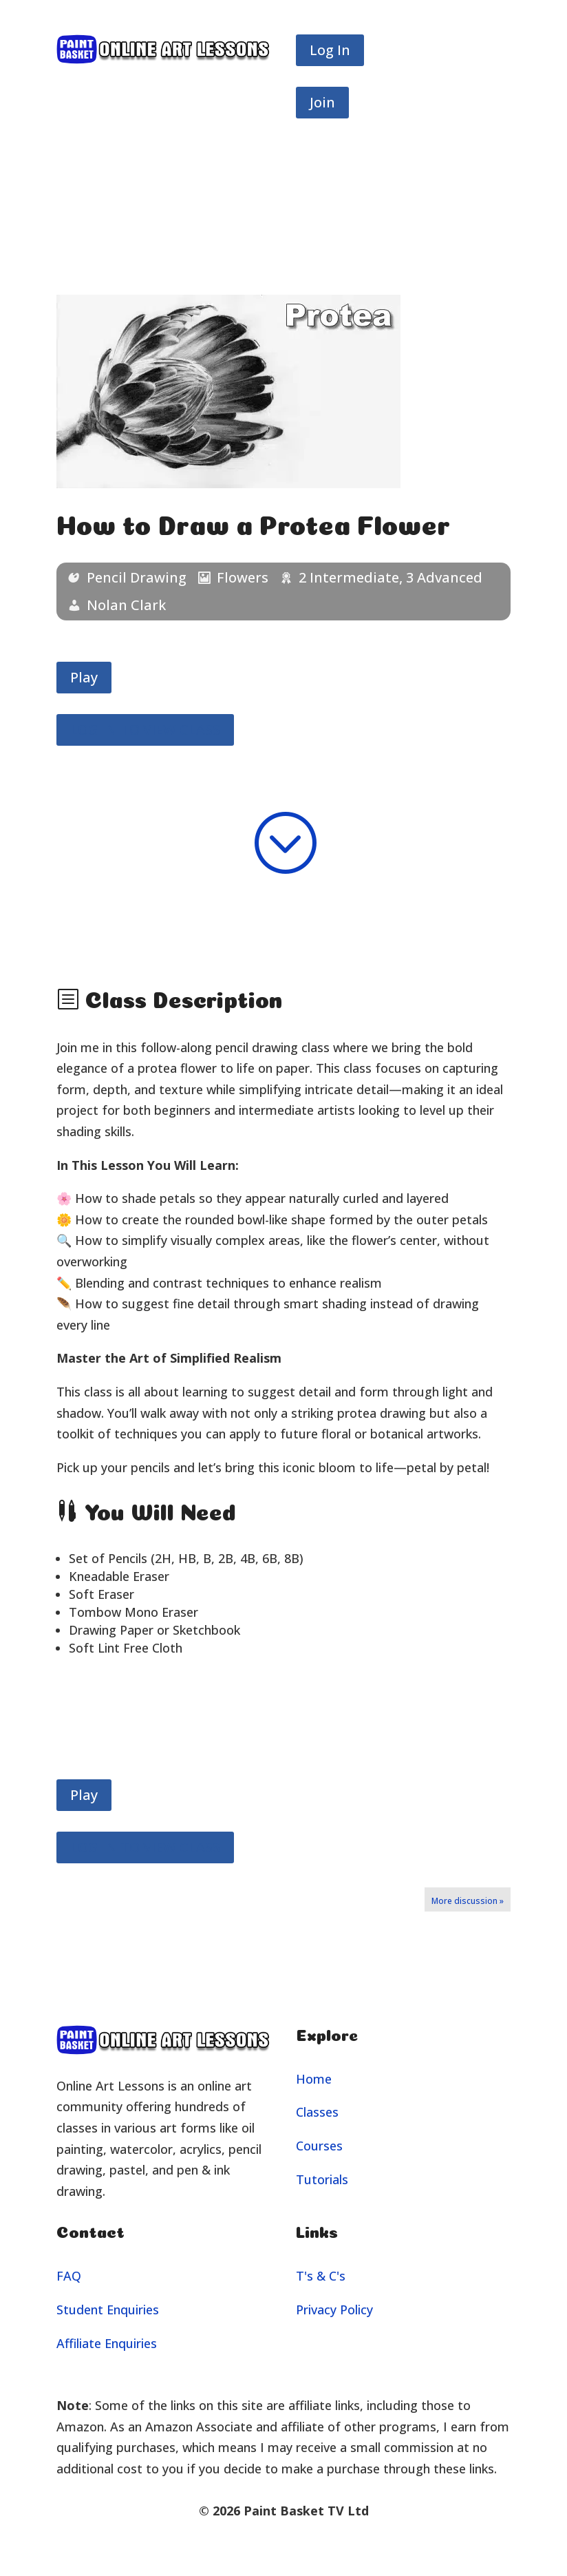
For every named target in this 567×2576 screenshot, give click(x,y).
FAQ (68, 2276)
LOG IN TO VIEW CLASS (145, 729)
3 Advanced (444, 577)
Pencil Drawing (136, 577)
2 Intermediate (349, 577)
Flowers (242, 577)
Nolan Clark (126, 605)
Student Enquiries (107, 2309)
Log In (330, 50)
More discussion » (467, 1901)
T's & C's (320, 2276)
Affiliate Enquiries (106, 2343)
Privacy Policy (334, 2309)
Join (322, 102)
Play (84, 677)
